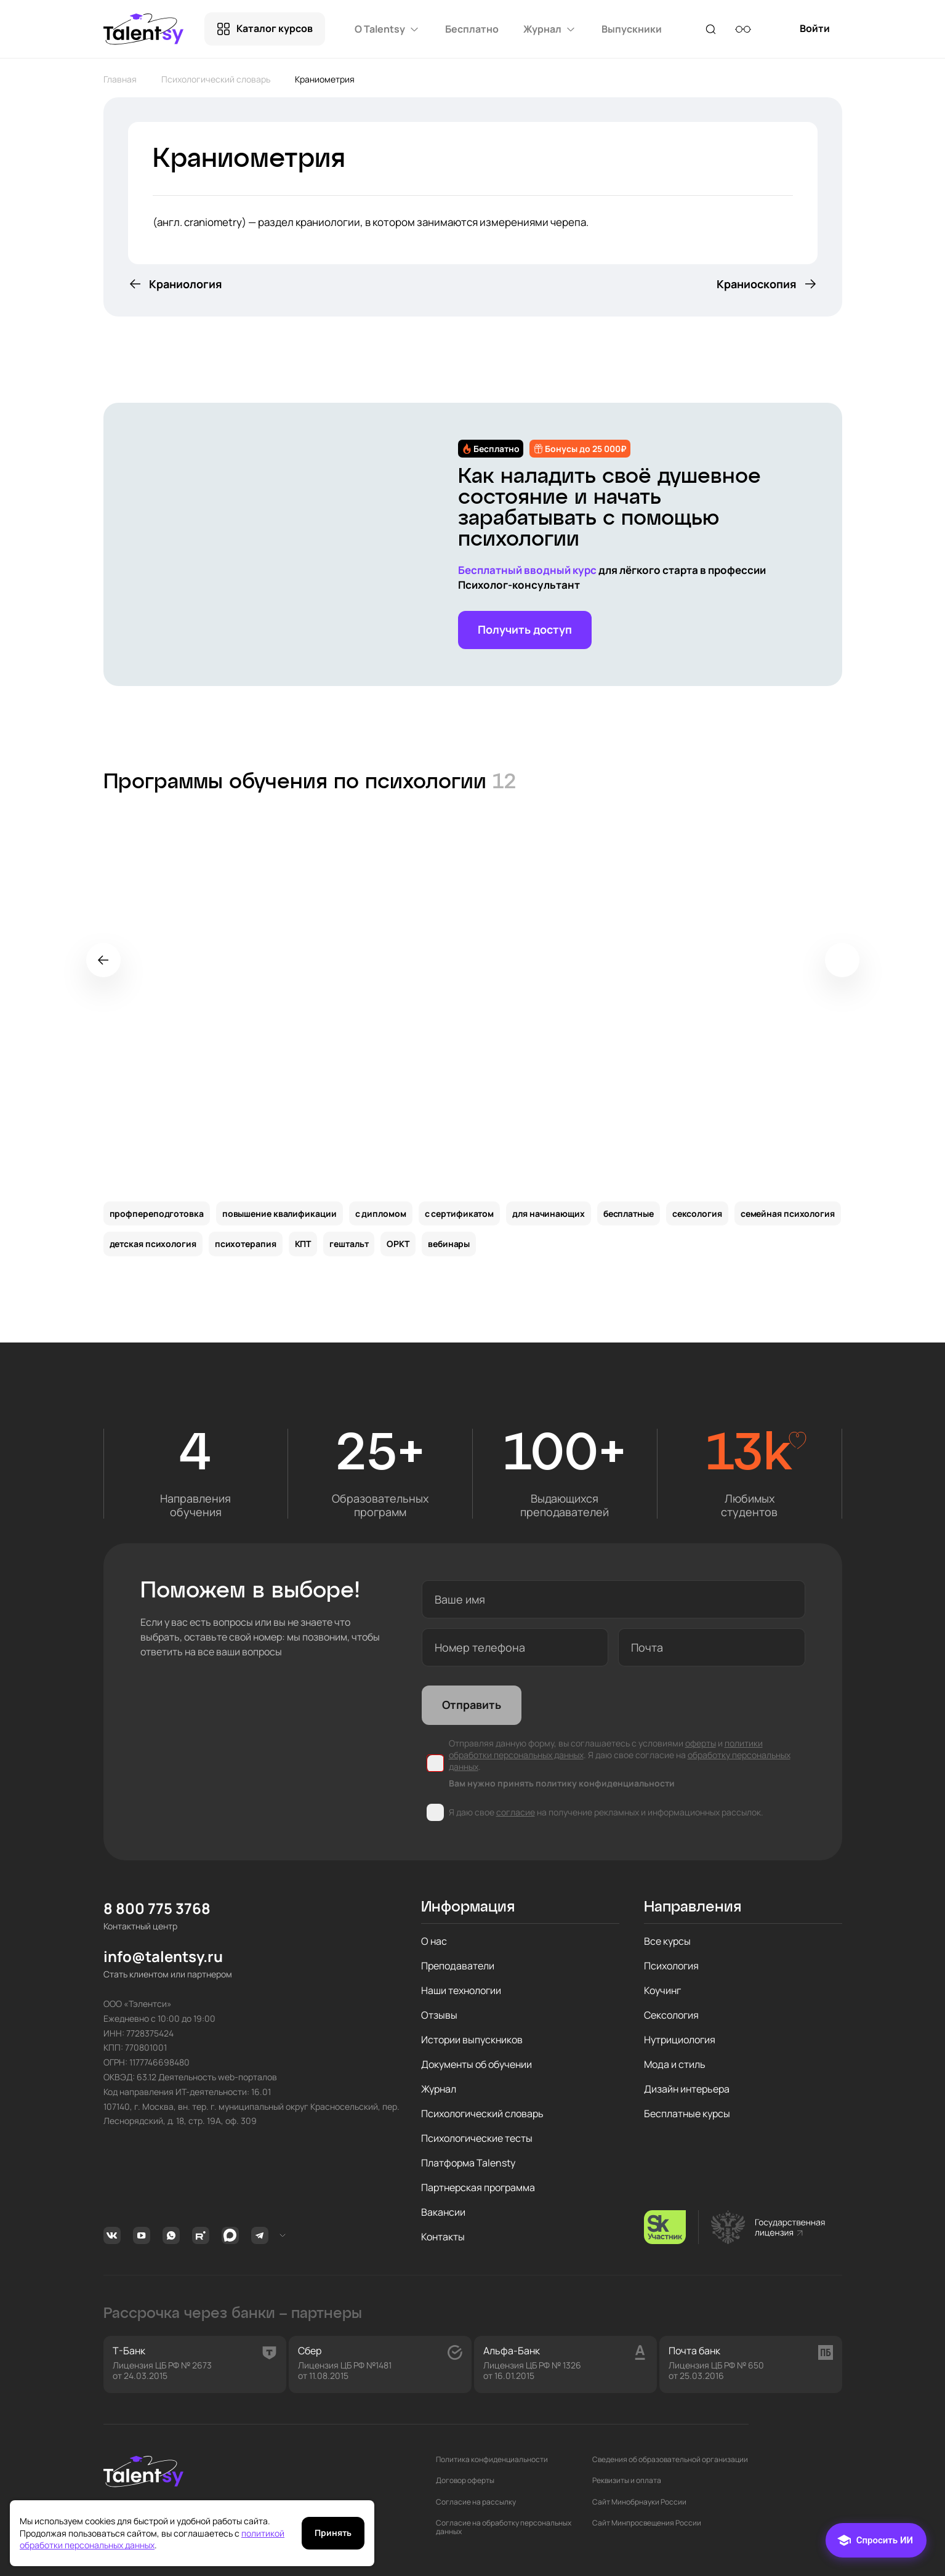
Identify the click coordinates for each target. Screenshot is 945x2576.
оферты (700, 1743)
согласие (515, 1812)
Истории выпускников (472, 2039)
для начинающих (548, 1213)
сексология (697, 1213)
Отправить (471, 1704)
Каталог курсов (274, 28)
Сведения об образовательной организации (670, 2459)
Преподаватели (457, 1965)
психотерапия (245, 1244)
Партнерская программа (478, 2187)
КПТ (303, 1244)
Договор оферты (465, 2480)
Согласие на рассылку (476, 2502)
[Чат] (876, 2540)
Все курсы (667, 1941)
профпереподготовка (157, 1213)
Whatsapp (171, 2235)
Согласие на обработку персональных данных (503, 2528)
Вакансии (443, 2212)
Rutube (200, 2235)
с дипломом (380, 1213)
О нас (434, 1941)
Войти (814, 34)
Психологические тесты (477, 2138)
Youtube (141, 2235)
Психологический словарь (215, 79)
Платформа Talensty (468, 2163)
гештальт (348, 1244)
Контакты (443, 2236)
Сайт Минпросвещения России (646, 2523)
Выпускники (631, 29)
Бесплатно (472, 29)
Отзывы (439, 2015)
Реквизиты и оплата (626, 2480)
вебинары (449, 1244)
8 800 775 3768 (157, 1909)
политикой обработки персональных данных (152, 2539)
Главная (120, 79)
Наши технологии (461, 1990)
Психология (671, 1965)
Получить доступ (525, 629)
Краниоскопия (757, 284)
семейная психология (788, 1213)
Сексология (671, 2015)
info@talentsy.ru (163, 1957)
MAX (230, 2235)
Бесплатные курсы (687, 2113)
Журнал (438, 2089)
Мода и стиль (675, 2064)
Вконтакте (112, 2235)
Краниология (185, 284)
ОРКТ (398, 1244)
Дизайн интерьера (687, 2089)
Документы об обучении (476, 2064)
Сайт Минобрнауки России (639, 2502)
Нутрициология (679, 2039)
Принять (333, 2532)
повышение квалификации (279, 1213)
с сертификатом (459, 1213)
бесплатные (628, 1213)
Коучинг (662, 1990)
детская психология (153, 1244)
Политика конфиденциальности (492, 2459)
